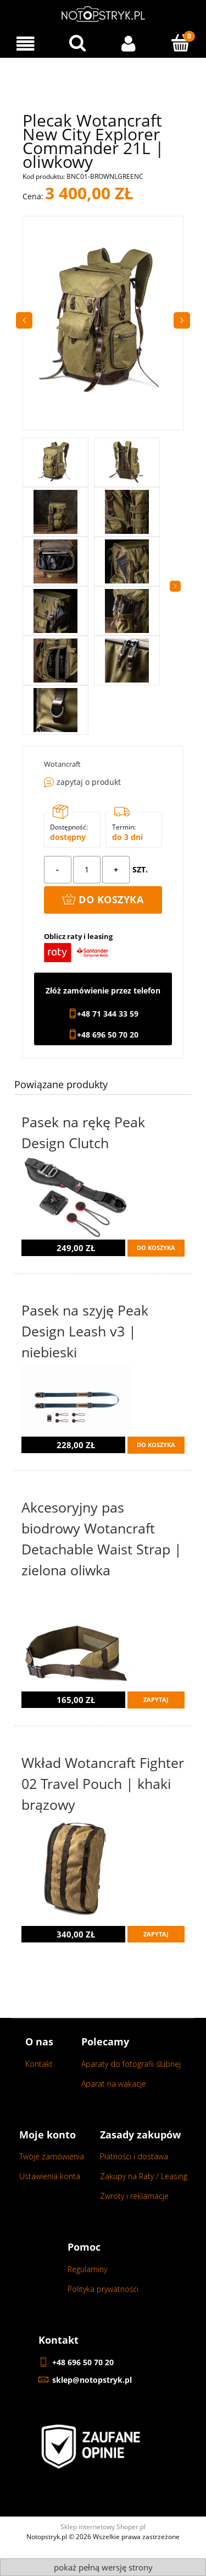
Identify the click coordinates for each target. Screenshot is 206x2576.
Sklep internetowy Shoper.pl (103, 2526)
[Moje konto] (129, 44)
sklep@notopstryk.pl (92, 2380)
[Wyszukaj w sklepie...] (77, 43)
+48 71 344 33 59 (107, 1014)
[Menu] (26, 44)
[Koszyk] (180, 43)
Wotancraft (62, 764)
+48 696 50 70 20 (107, 1035)
